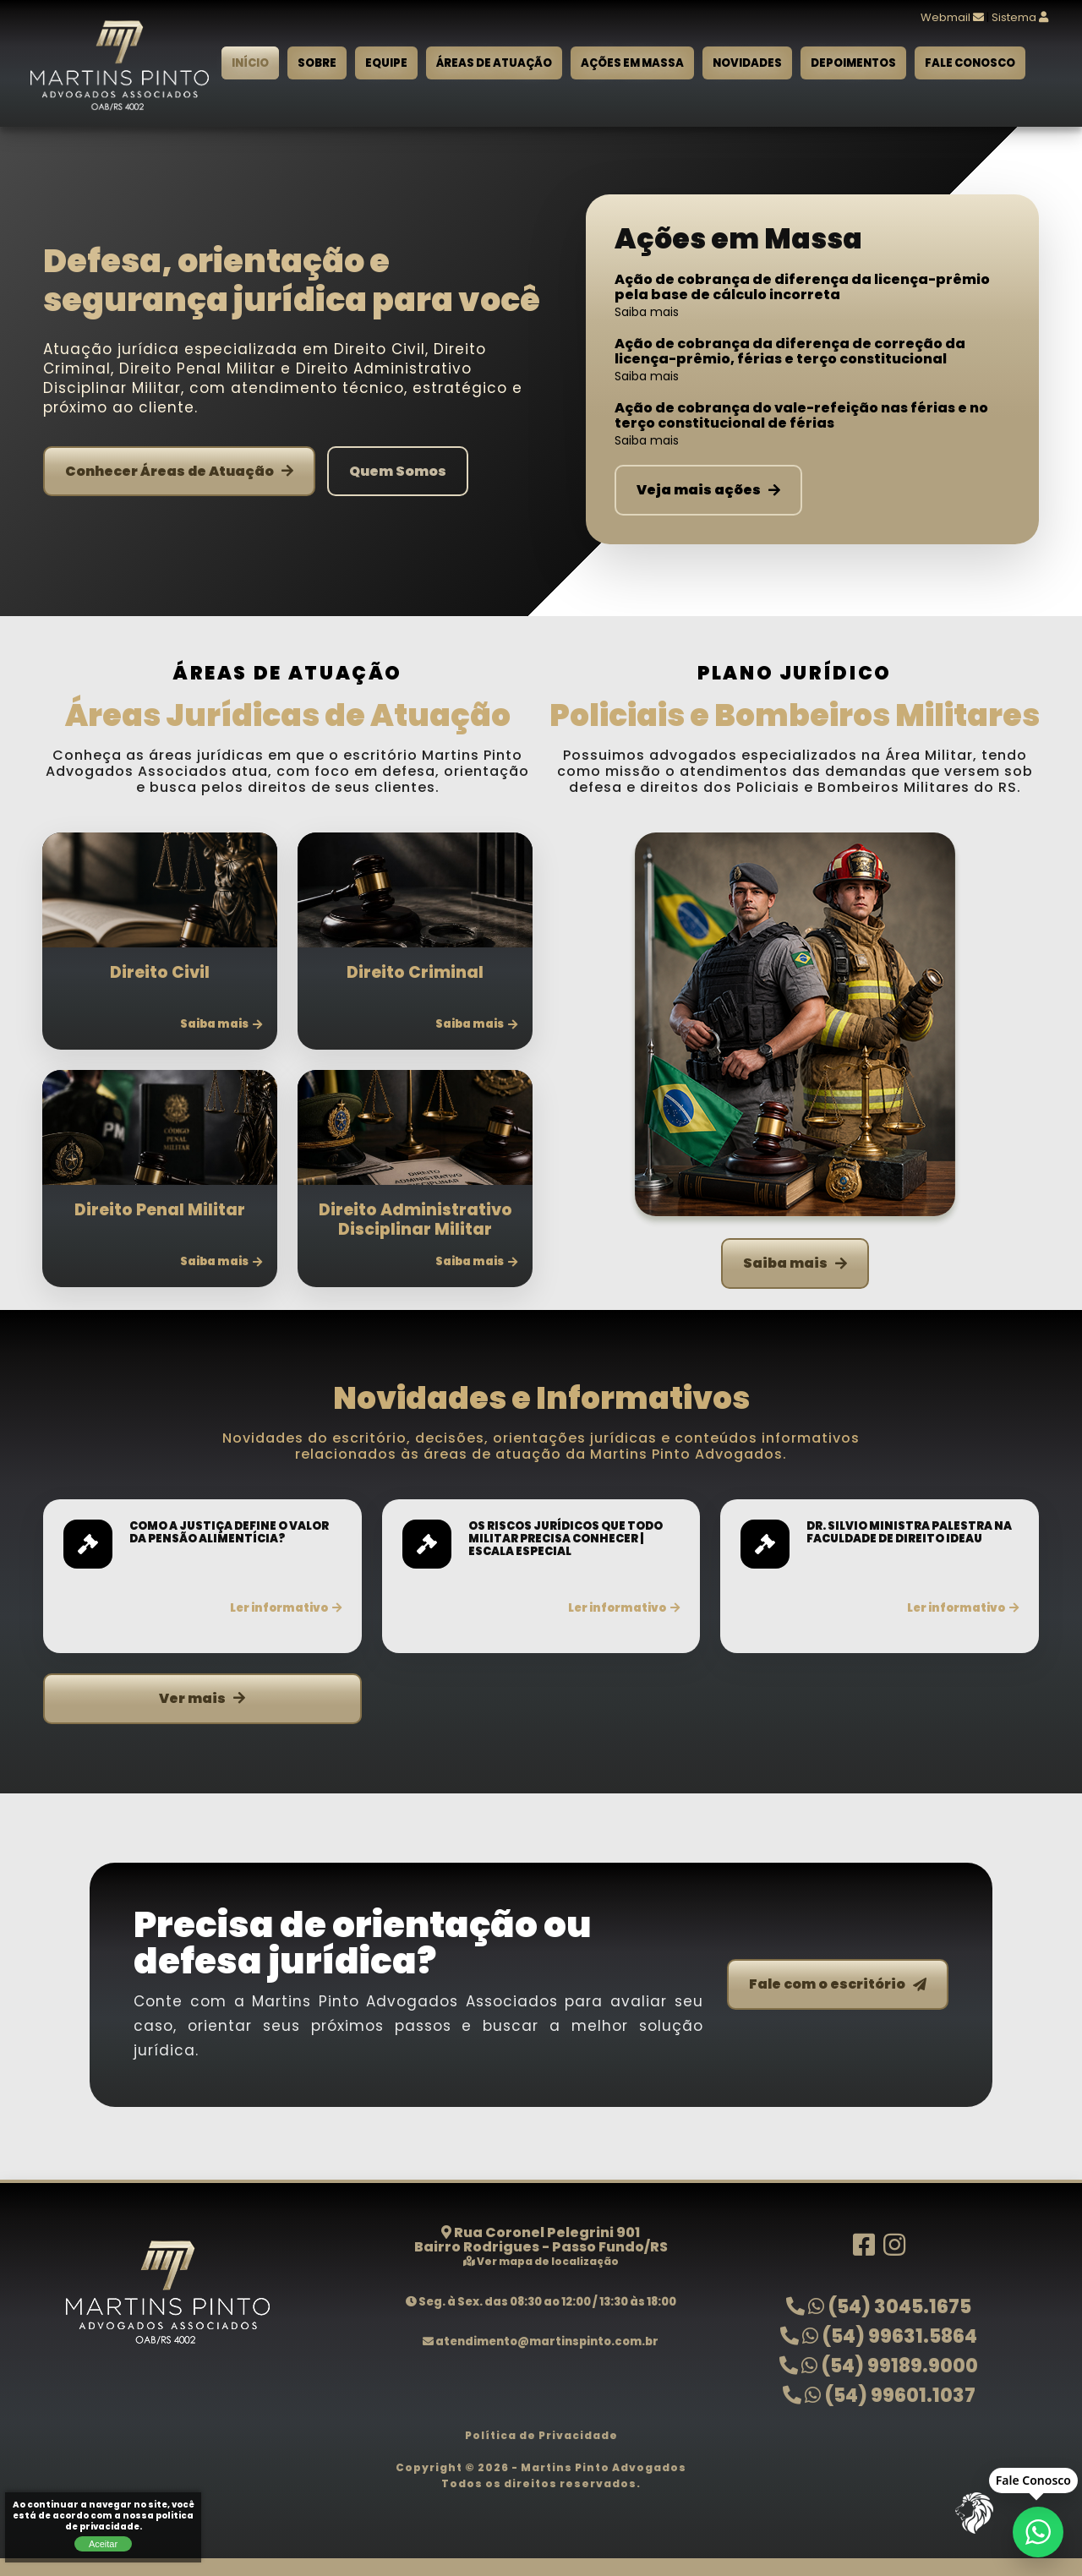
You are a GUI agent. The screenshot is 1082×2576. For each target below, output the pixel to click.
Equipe (386, 63)
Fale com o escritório (837, 1984)
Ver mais (202, 1698)
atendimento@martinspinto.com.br (540, 2341)
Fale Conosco (970, 63)
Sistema (1020, 17)
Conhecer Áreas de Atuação (179, 471)
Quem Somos (397, 471)
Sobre (317, 63)
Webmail (952, 17)
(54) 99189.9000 (878, 2366)
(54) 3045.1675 (878, 2307)
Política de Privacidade (541, 2435)
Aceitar (103, 2544)
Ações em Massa (632, 63)
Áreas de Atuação (494, 63)
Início (250, 63)
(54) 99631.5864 (878, 2336)
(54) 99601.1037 (879, 2395)
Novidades (747, 63)
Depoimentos (853, 63)
